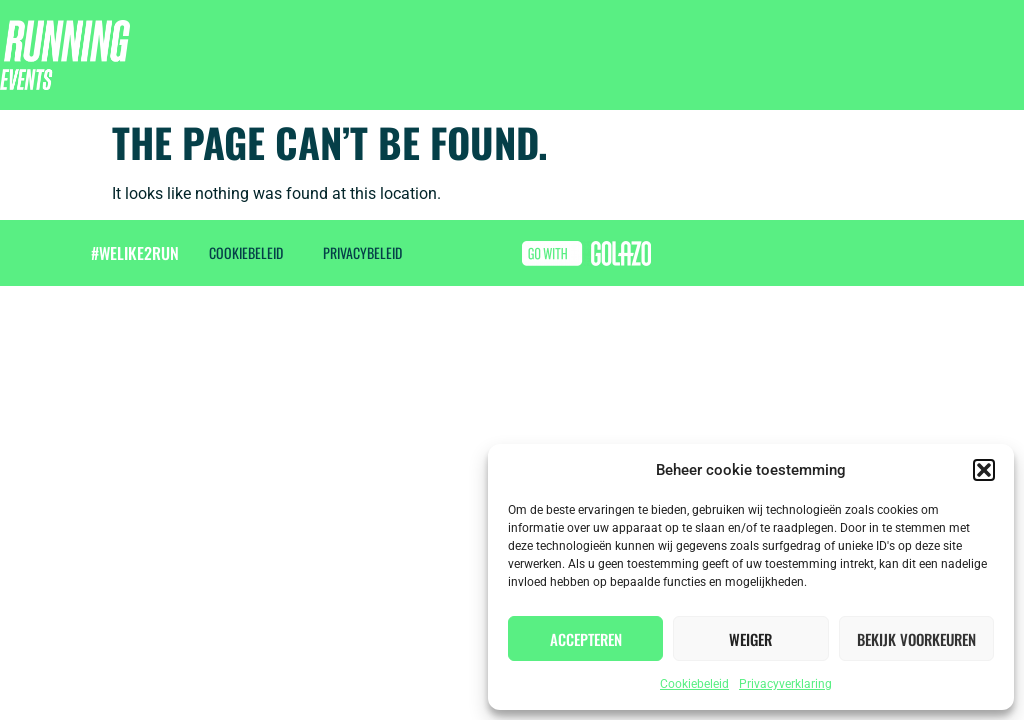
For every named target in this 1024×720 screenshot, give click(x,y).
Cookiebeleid (694, 684)
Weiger (750, 639)
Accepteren (586, 639)
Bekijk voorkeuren (916, 639)
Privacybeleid (362, 252)
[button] (984, 470)
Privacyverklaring (785, 684)
